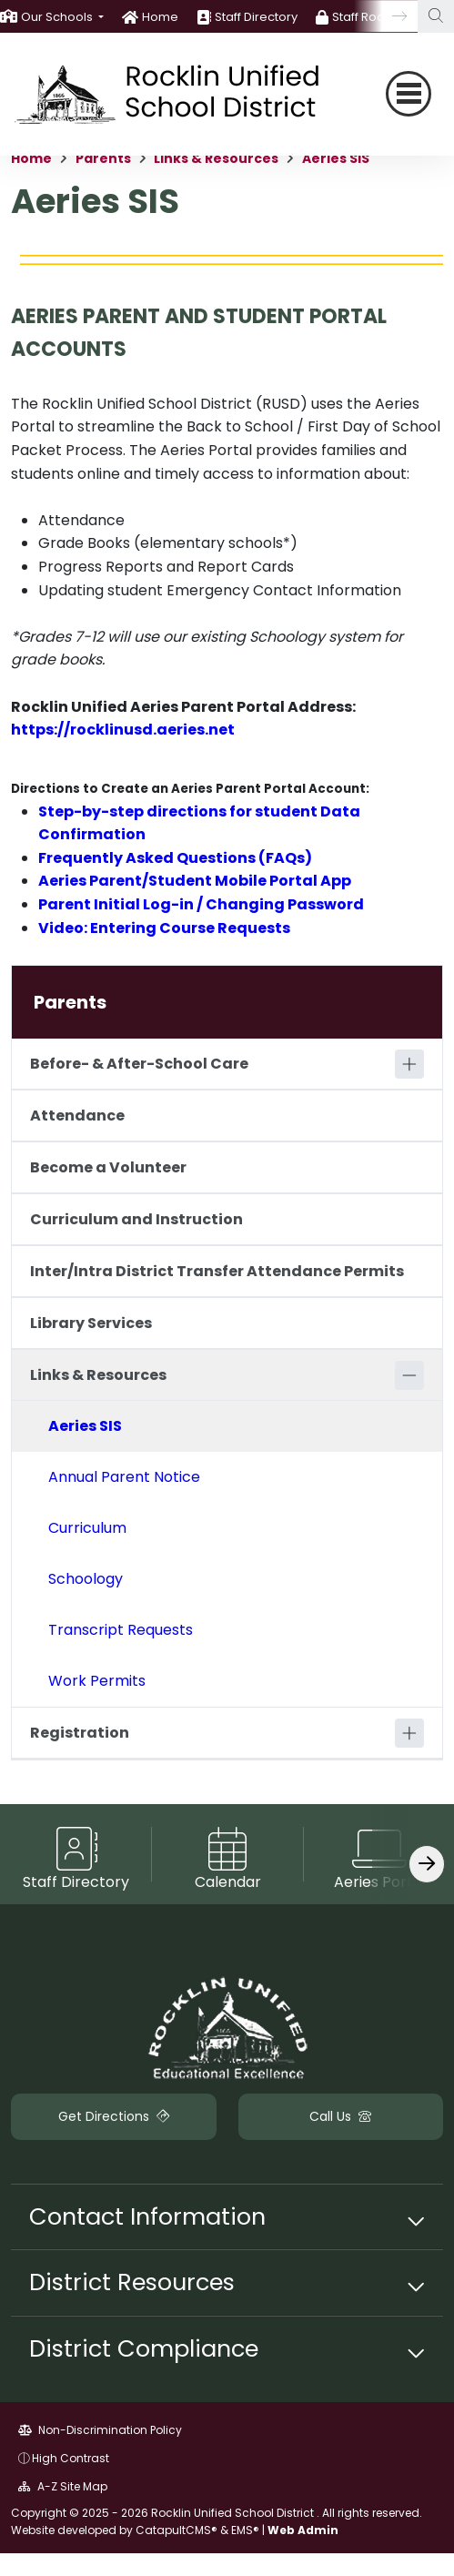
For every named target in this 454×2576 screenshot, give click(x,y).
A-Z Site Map (62, 2486)
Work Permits (97, 1680)
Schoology (85, 1578)
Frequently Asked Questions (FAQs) (175, 857)
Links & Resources (216, 158)
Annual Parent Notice (124, 1476)
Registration (79, 1732)
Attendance (77, 1115)
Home (160, 16)
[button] (62, 16)
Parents (103, 158)
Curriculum (87, 1527)
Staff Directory (256, 16)
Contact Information (147, 2216)
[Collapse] (409, 1375)
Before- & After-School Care (139, 1063)
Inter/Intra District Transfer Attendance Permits (217, 1271)
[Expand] (409, 1064)
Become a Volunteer (108, 1167)
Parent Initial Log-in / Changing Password (201, 904)
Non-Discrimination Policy (100, 2430)
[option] (52, 16)
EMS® (245, 2530)
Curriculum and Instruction (136, 1219)
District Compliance (143, 2348)
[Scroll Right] (427, 1863)
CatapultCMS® (176, 2530)
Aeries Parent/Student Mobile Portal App (194, 880)
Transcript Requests (120, 1629)
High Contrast (70, 2458)
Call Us (340, 2116)
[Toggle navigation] (408, 93)
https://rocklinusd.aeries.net (123, 729)
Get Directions (113, 2116)
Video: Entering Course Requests (164, 928)
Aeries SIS (335, 158)
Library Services (91, 1323)
